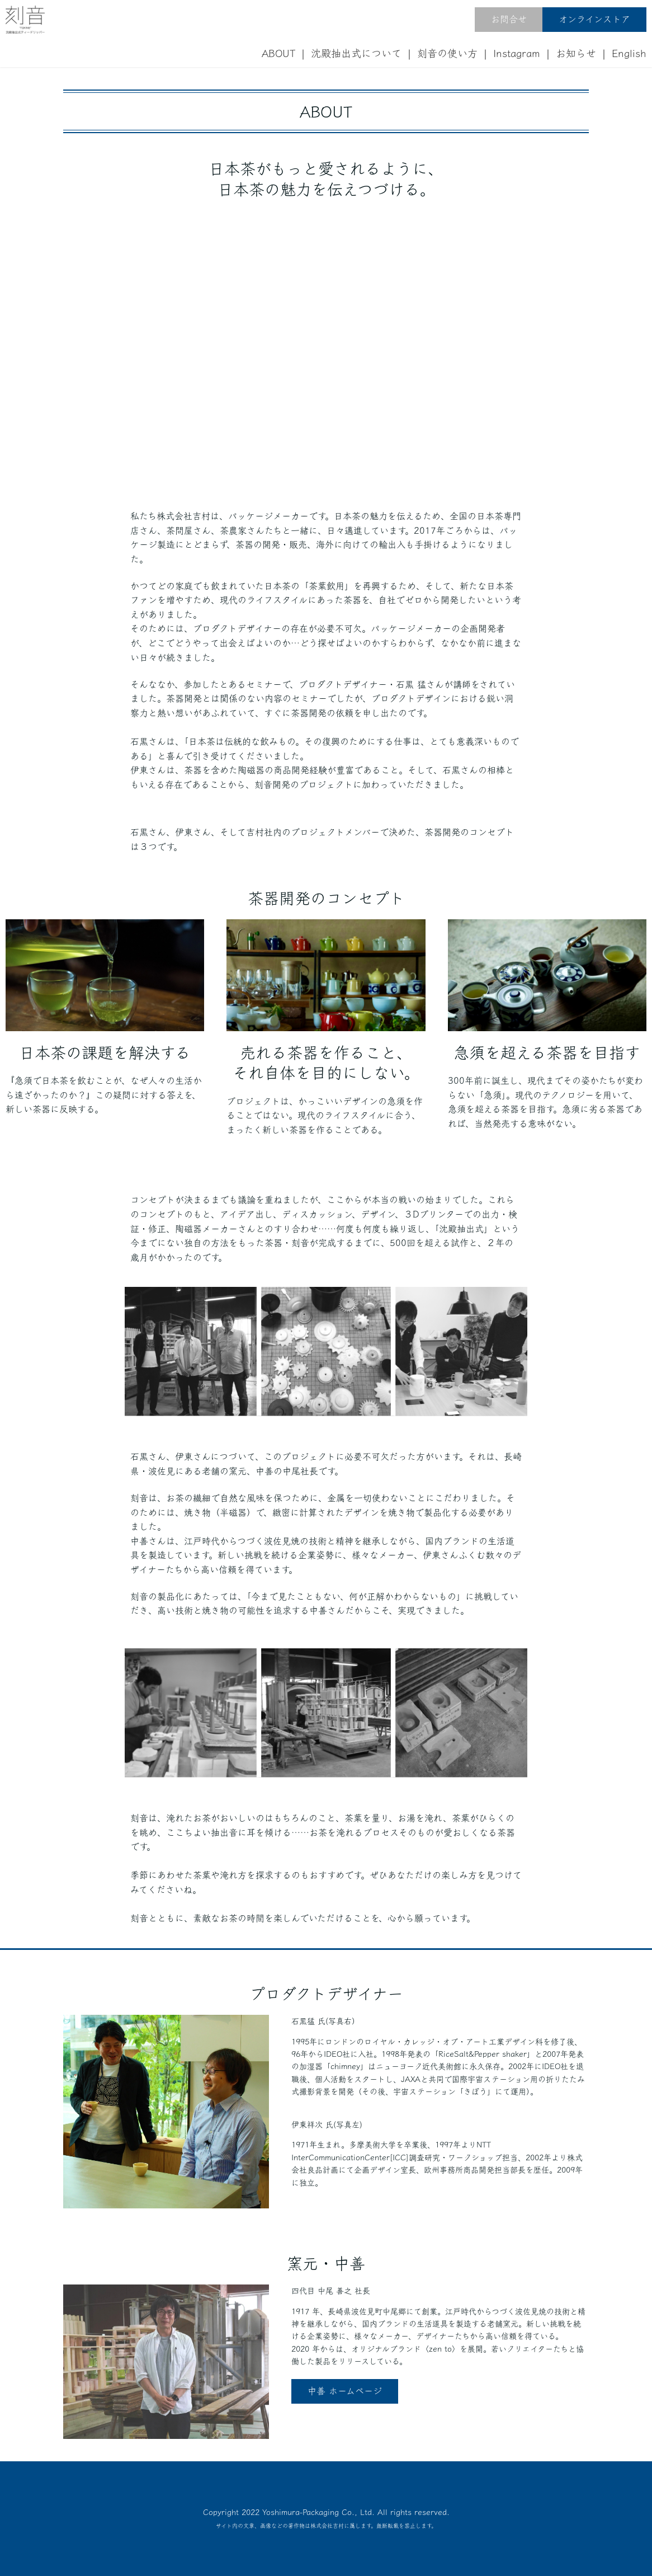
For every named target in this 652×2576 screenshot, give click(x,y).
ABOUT (278, 53)
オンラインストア (594, 19)
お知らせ (576, 53)
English (629, 53)
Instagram (516, 53)
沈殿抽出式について (356, 53)
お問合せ (509, 19)
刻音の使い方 (447, 53)
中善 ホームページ (345, 2390)
